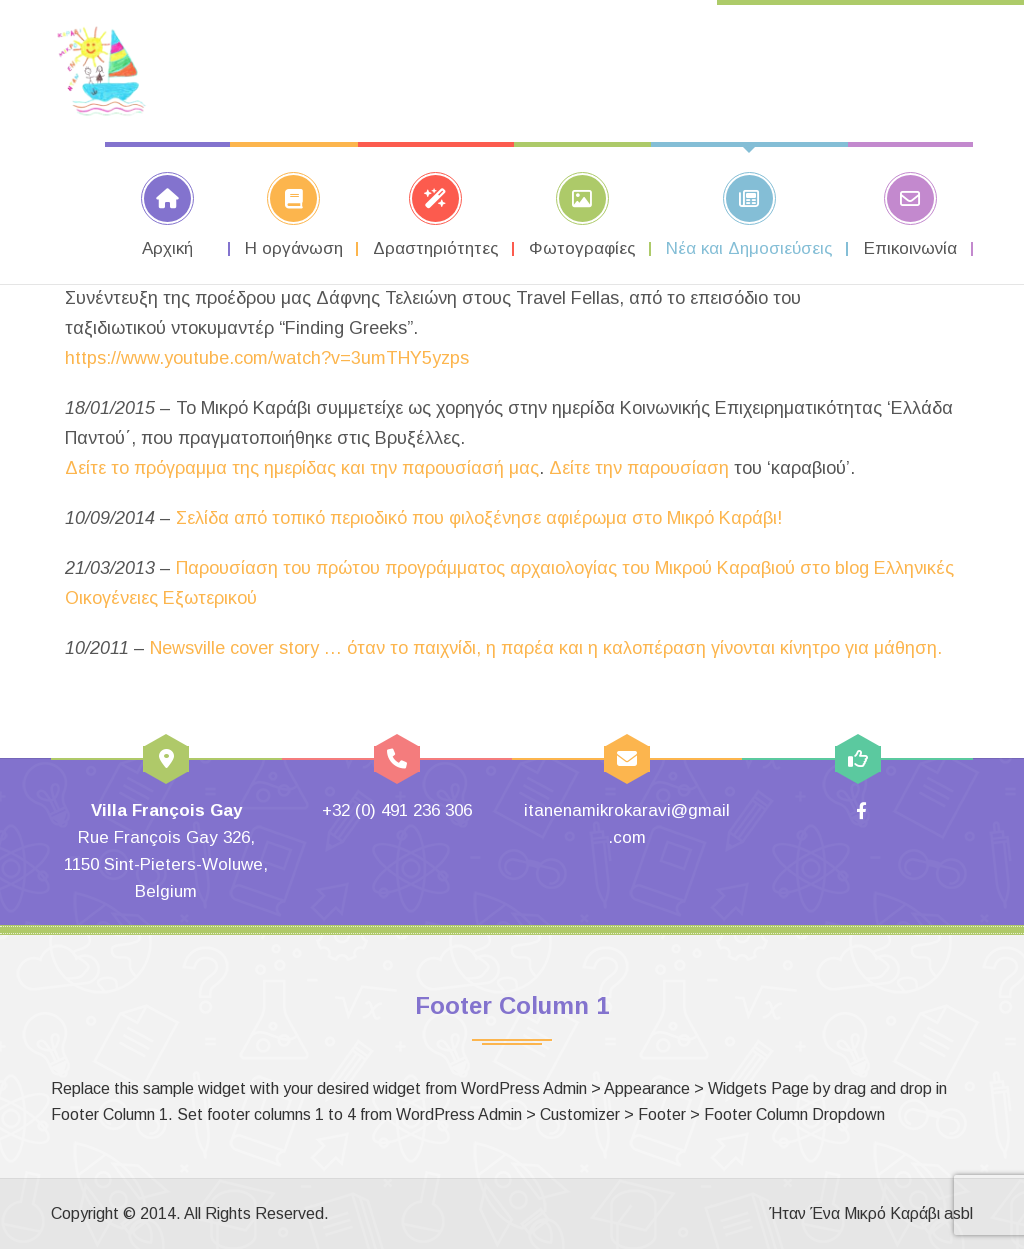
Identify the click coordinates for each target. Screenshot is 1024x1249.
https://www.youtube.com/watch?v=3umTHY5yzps (267, 358)
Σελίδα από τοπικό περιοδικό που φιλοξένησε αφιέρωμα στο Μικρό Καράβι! (479, 518)
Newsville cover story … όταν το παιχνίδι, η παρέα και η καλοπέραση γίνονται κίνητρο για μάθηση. (546, 648)
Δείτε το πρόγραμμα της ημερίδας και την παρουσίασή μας (302, 468)
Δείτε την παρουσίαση (639, 468)
